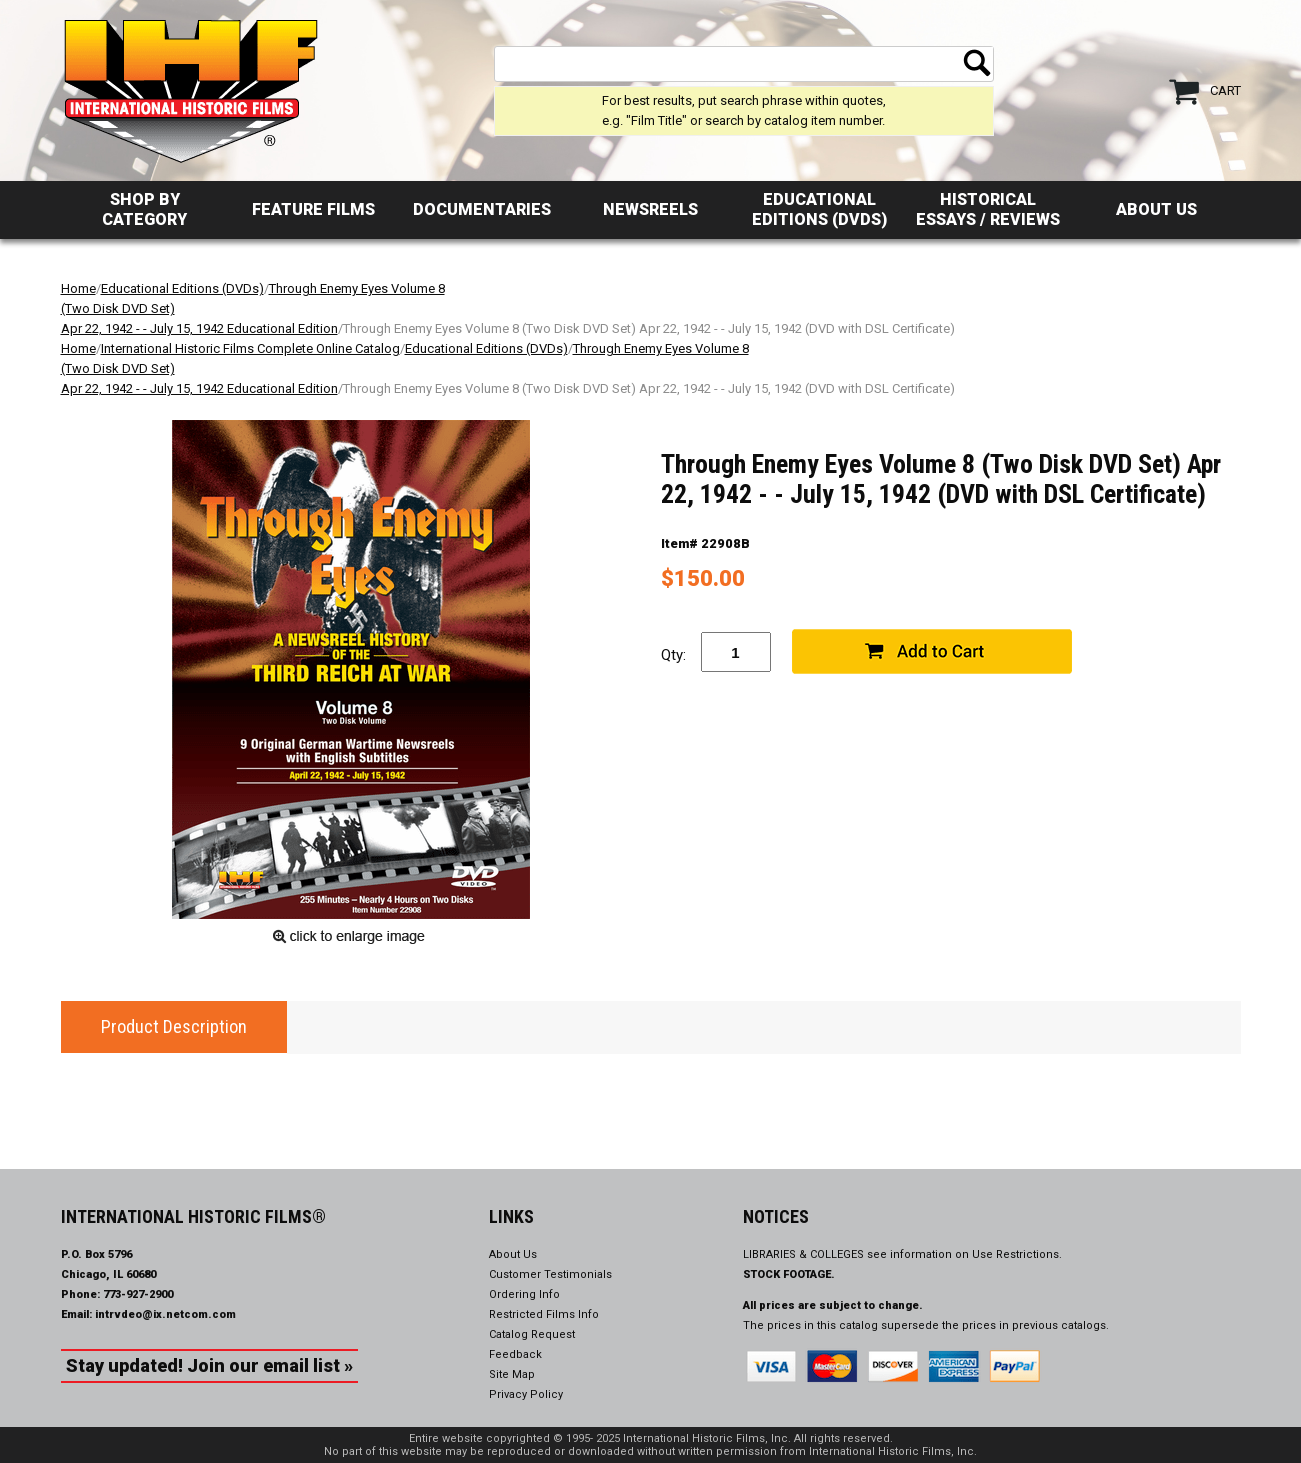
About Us (1156, 209)
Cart (1225, 90)
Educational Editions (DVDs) (819, 209)
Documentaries (482, 209)
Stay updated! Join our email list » (209, 1365)
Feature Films (313, 209)
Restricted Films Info (544, 1314)
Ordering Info (524, 1294)
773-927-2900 (138, 1294)
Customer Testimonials (550, 1274)
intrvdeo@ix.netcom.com (165, 1314)
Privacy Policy (526, 1394)
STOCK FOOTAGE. (789, 1274)
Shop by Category (144, 209)
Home (78, 288)
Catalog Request (532, 1334)
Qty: (673, 655)
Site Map (512, 1374)
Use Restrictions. (1017, 1254)
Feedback (515, 1354)
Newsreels (650, 209)
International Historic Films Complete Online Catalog (250, 348)
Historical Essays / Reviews (988, 209)
